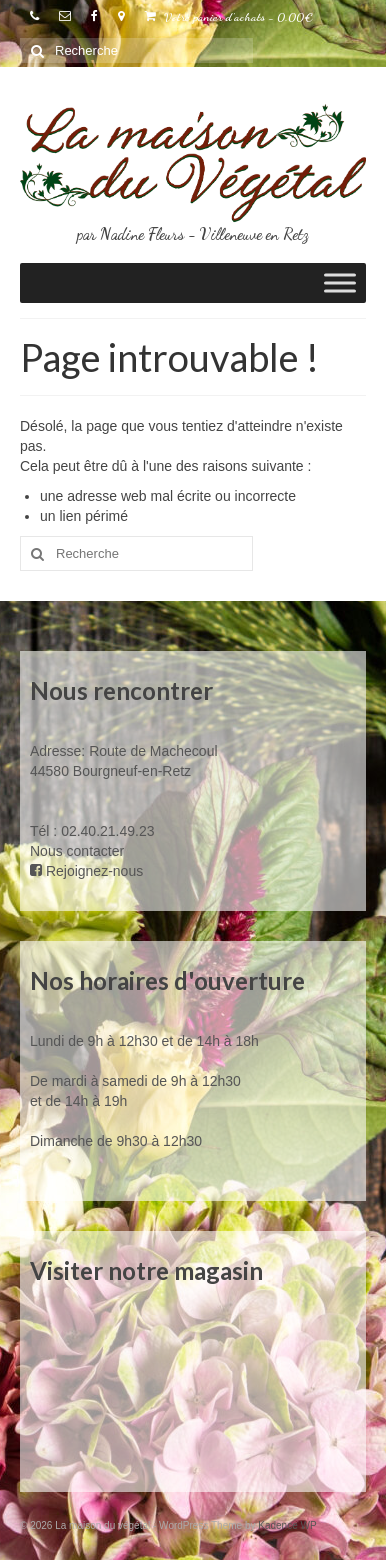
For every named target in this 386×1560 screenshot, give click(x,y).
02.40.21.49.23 (107, 831)
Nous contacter (77, 851)
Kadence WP (287, 1525)
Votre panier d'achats (229, 17)
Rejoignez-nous (86, 871)
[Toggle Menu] (340, 283)
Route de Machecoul (151, 751)
